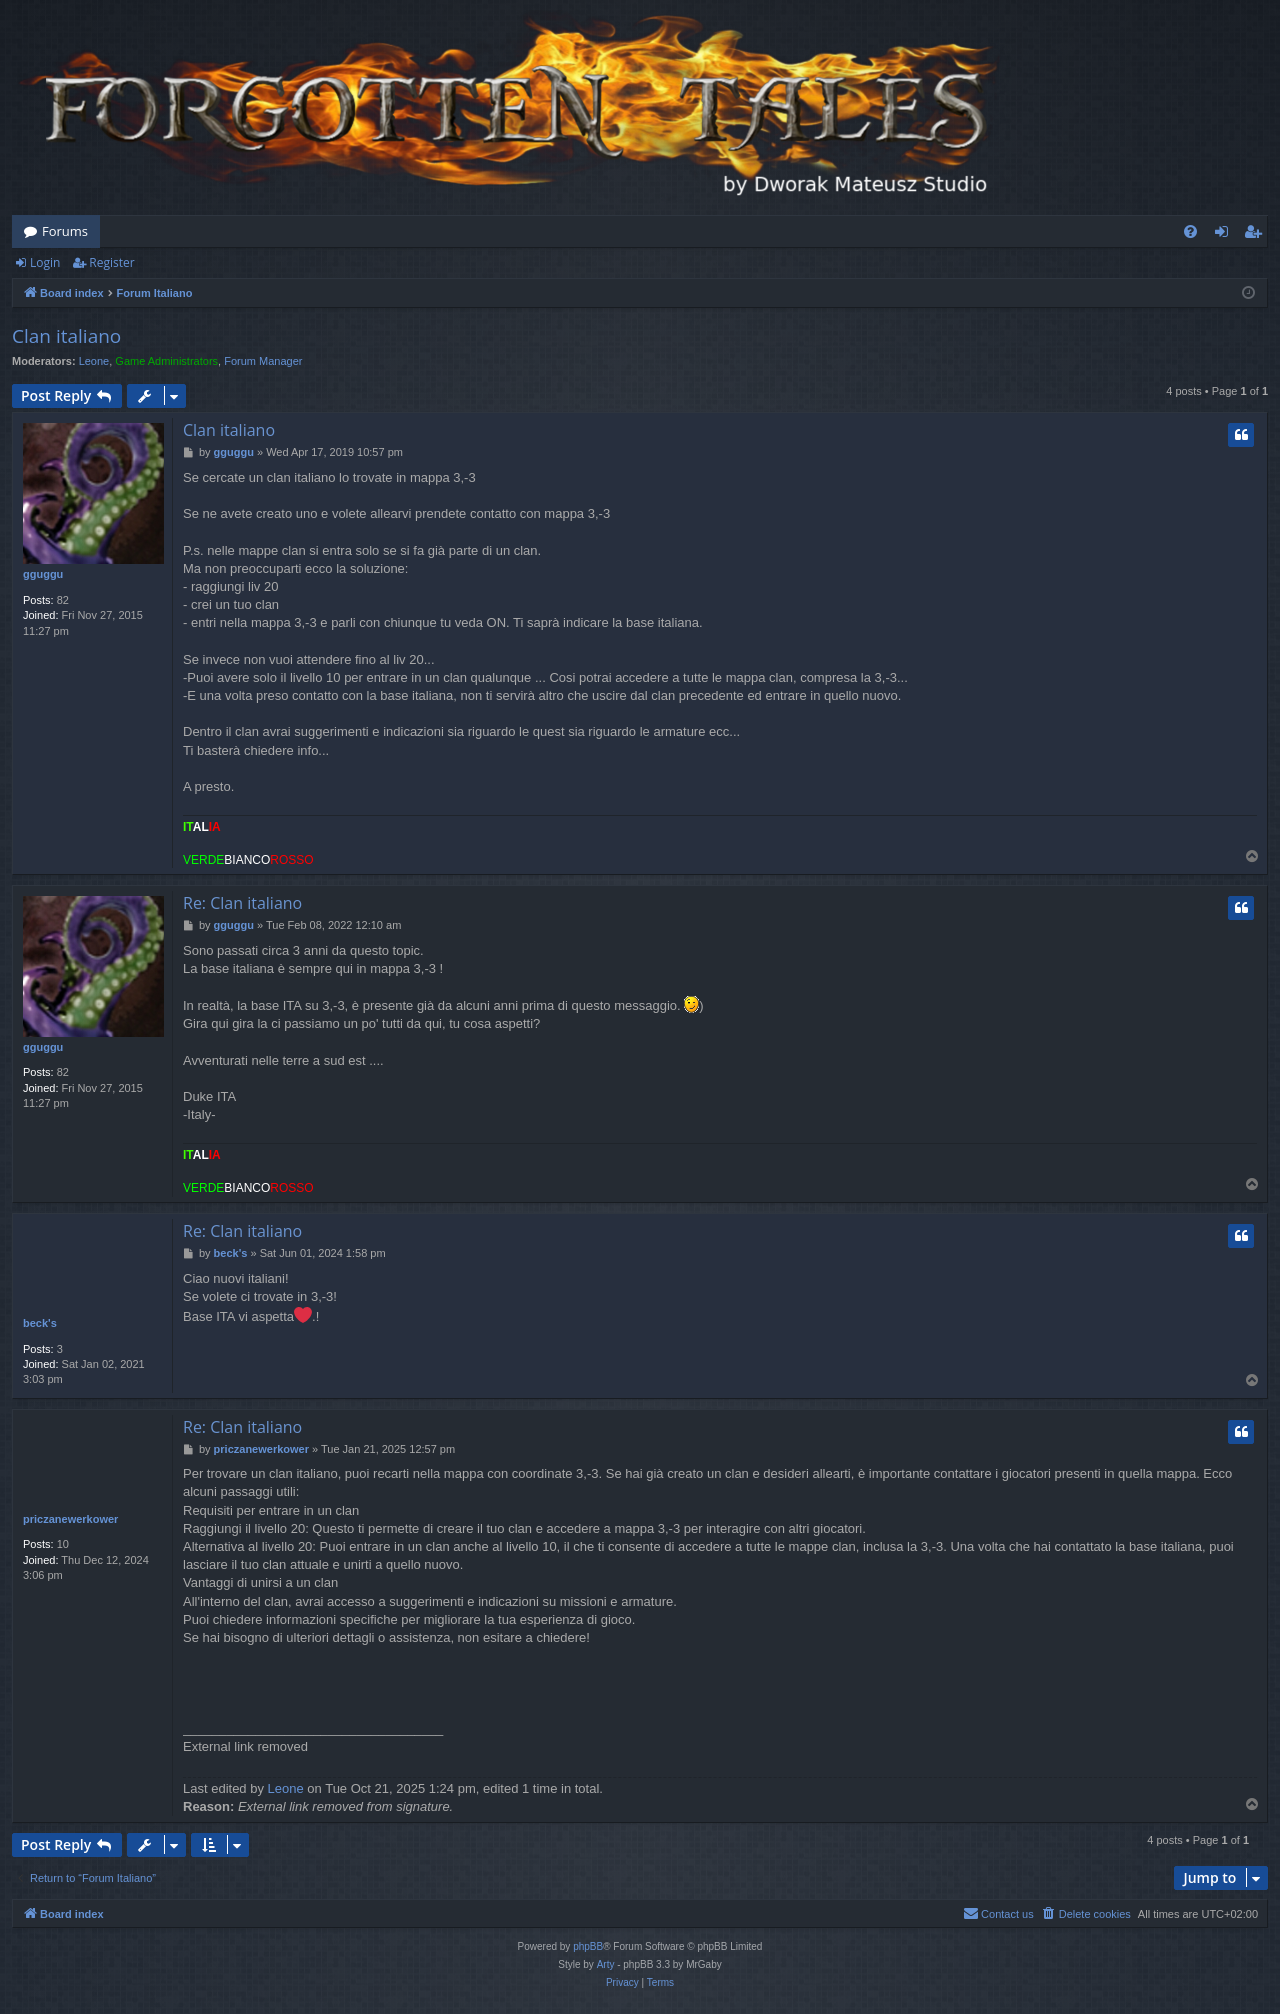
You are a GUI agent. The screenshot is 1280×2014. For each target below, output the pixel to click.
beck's (40, 1323)
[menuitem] (1190, 231)
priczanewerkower (70, 1519)
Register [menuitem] (1257, 235)
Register (111, 262)
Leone (94, 361)
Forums (65, 231)
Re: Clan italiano (242, 903)
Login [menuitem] (1225, 235)
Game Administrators (166, 361)
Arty (606, 1964)
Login (45, 262)
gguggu (43, 574)
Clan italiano (66, 336)
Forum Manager (263, 361)
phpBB (588, 1946)
